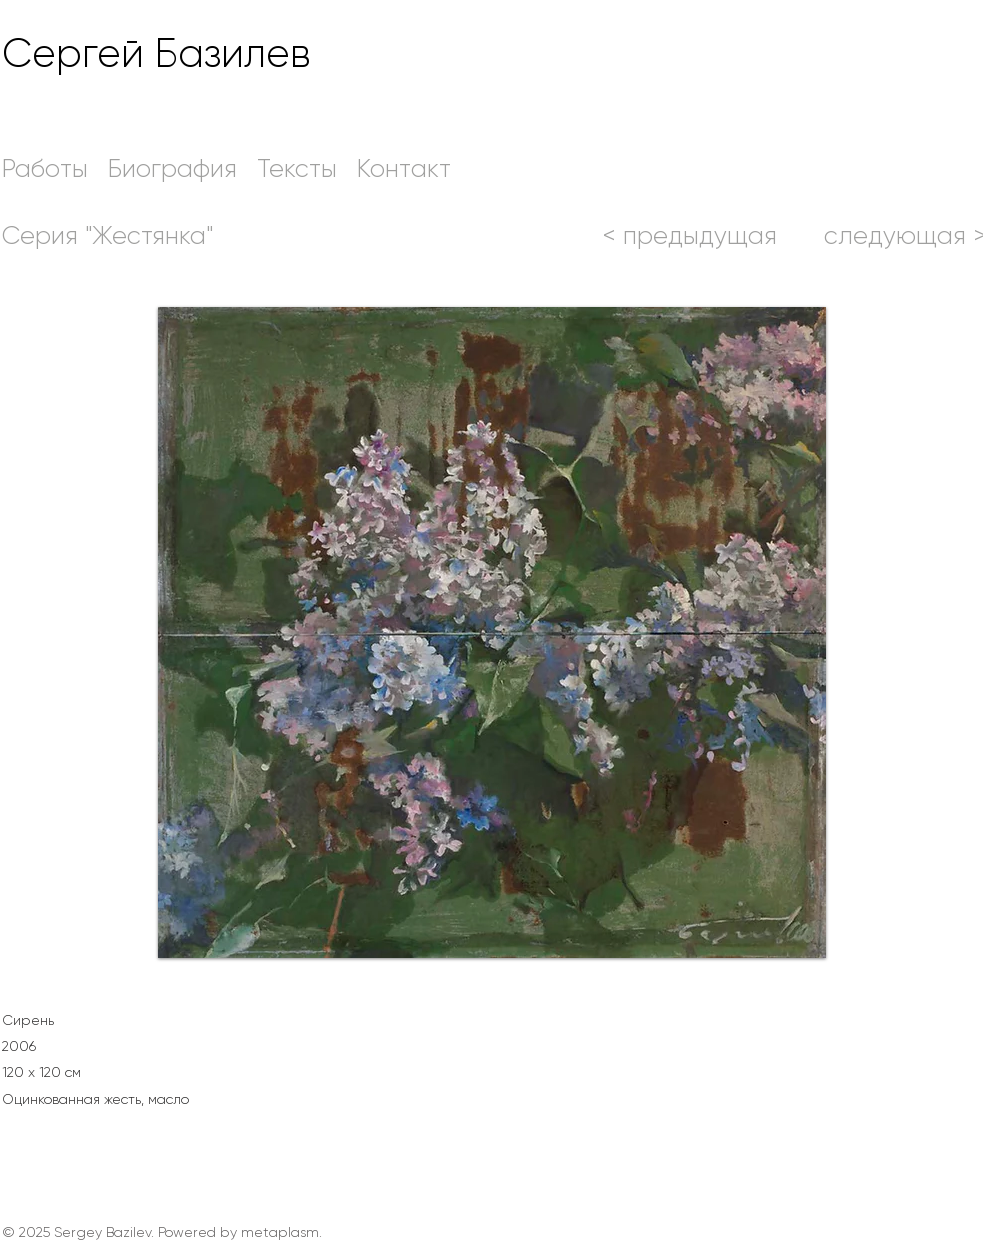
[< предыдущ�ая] (690, 235)
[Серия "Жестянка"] (107, 235)
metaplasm (280, 1232)
